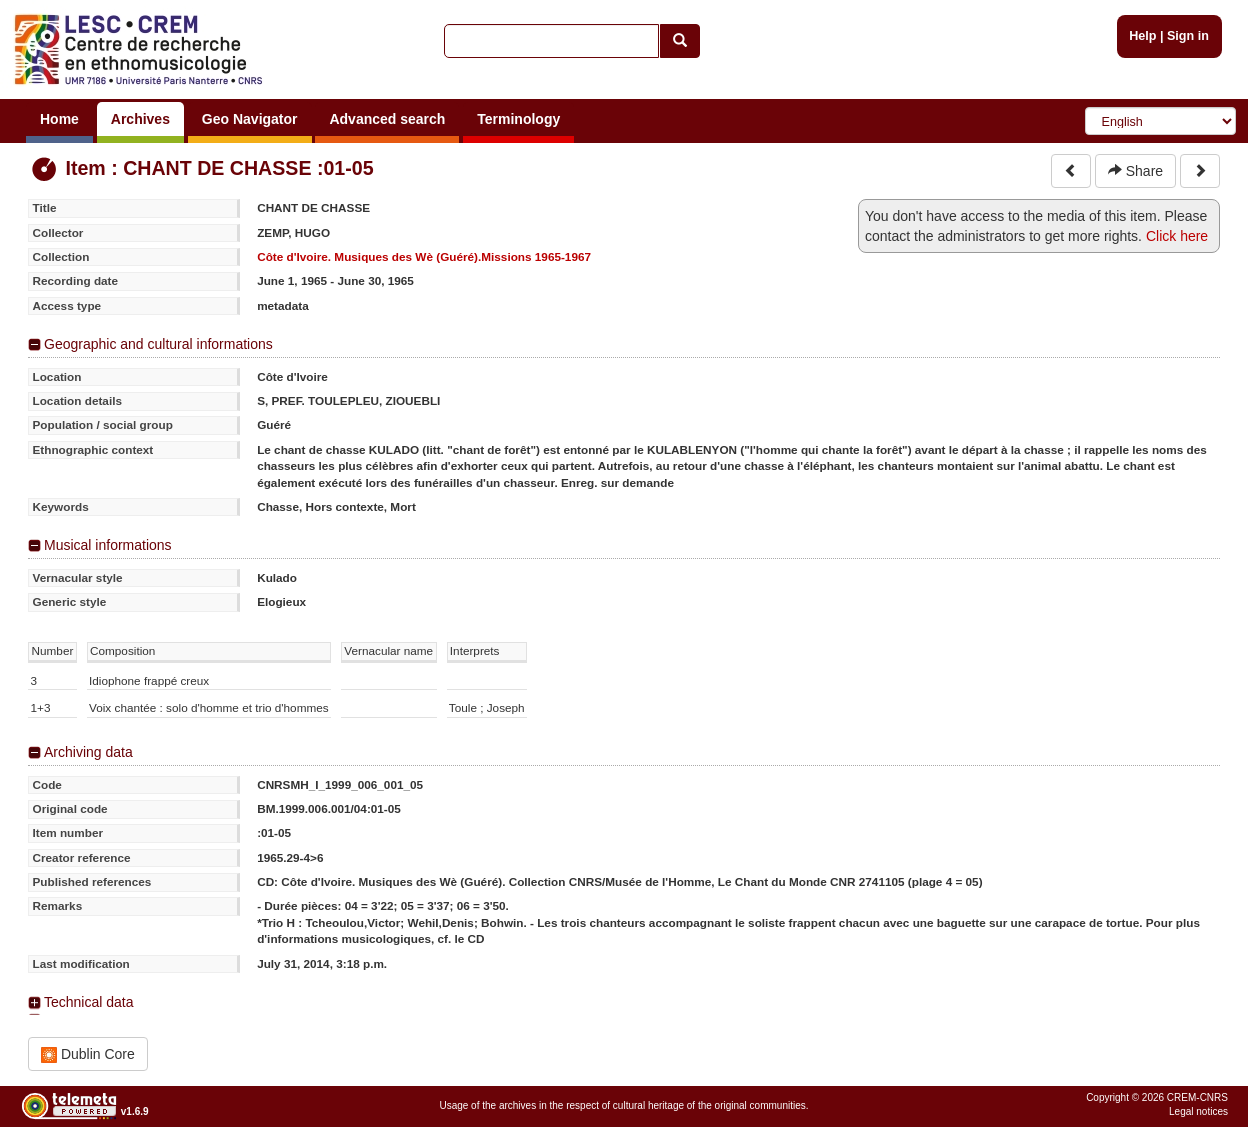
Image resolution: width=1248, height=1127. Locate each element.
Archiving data (88, 752)
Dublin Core (88, 1054)
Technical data (89, 1002)
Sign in (1188, 36)
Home (59, 119)
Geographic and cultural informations (158, 344)
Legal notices (1198, 1111)
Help (1142, 36)
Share (1135, 171)
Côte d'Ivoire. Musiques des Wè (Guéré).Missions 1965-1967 (424, 256)
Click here (1177, 236)
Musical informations (108, 545)
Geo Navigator (250, 119)
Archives (140, 119)
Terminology (518, 119)
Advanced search (387, 119)
